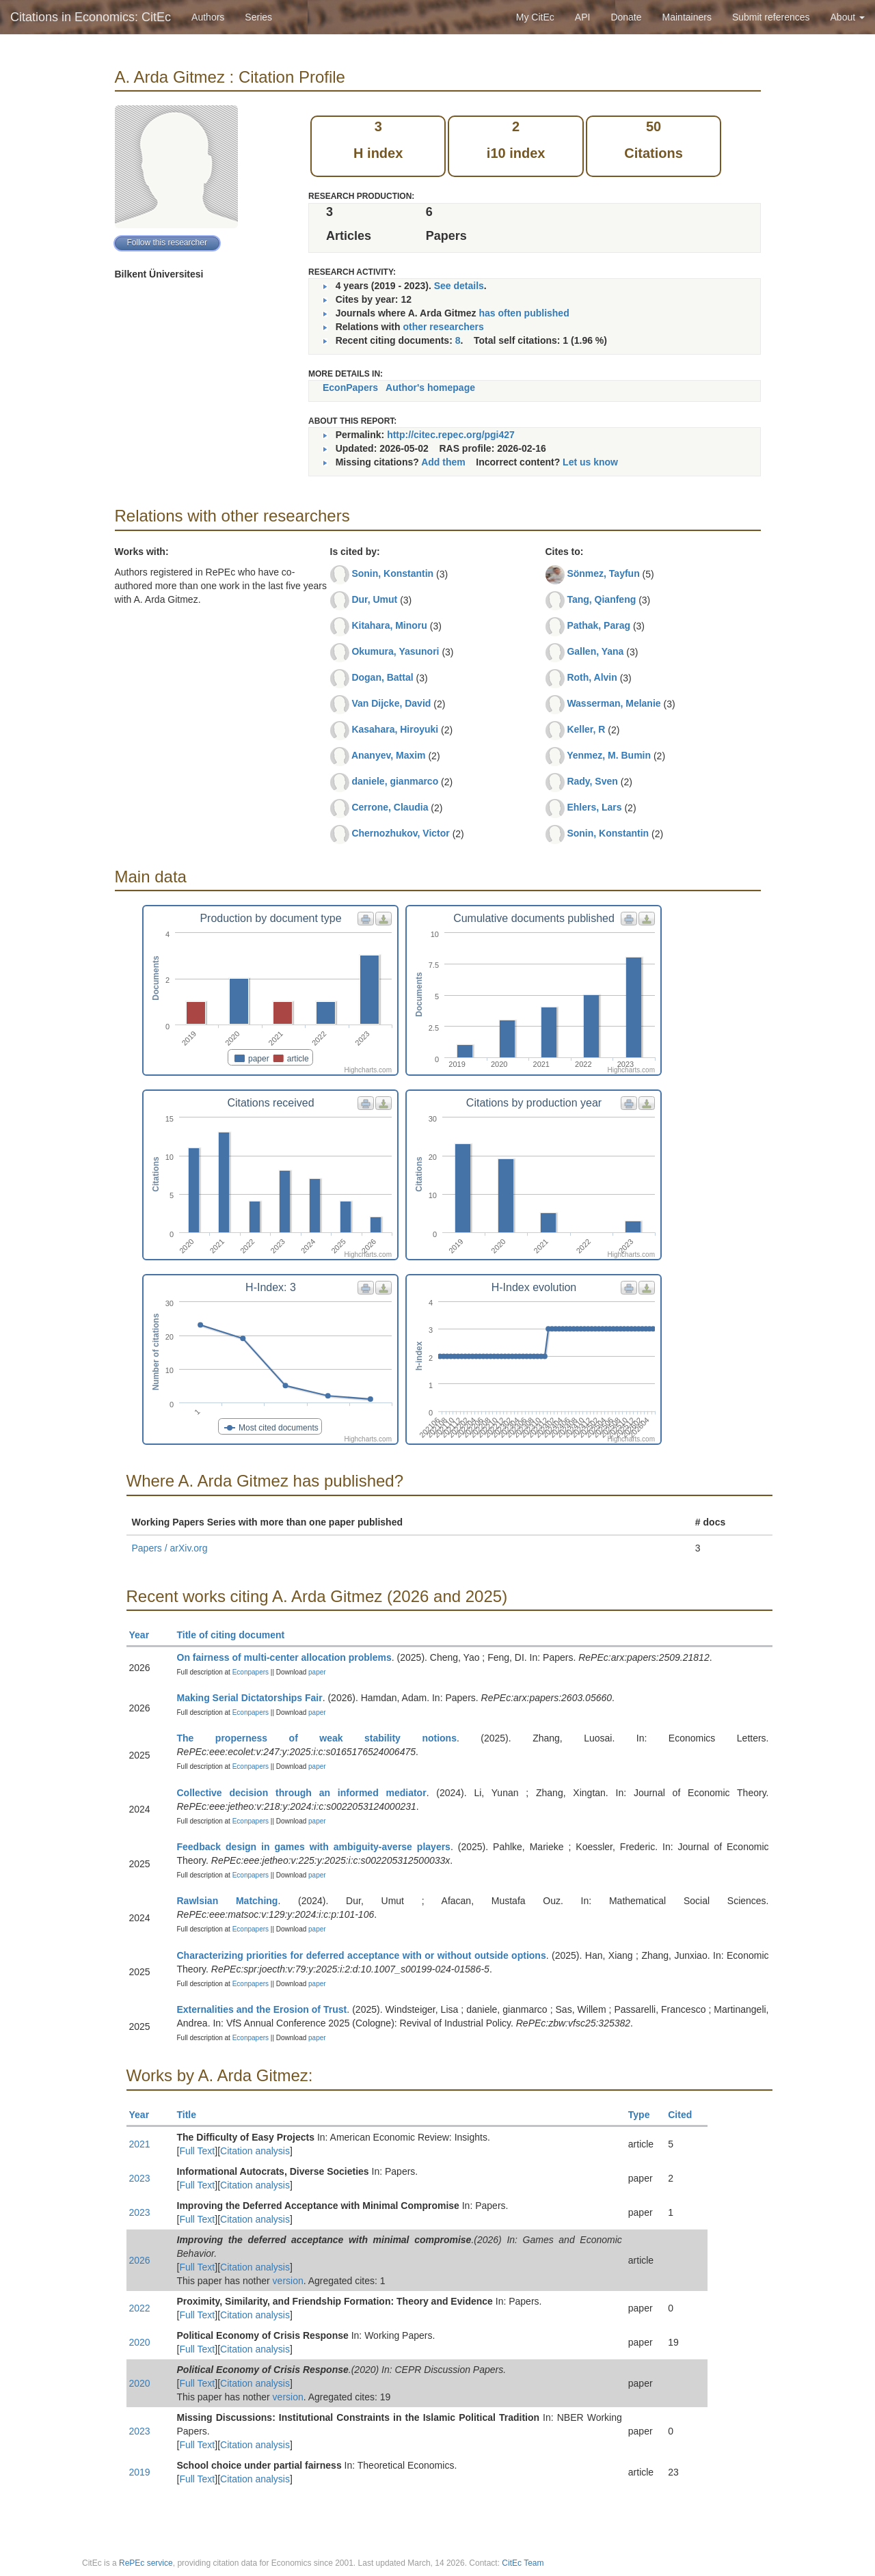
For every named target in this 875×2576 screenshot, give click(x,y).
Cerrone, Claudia (389, 807)
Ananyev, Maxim (388, 755)
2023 (139, 2178)
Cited (686, 2114)
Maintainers (687, 17)
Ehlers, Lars (594, 807)
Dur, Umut (374, 599)
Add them (443, 462)
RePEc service (146, 2563)
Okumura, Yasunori (395, 651)
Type (645, 2114)
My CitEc (535, 17)
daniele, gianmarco (394, 781)
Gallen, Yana (595, 651)
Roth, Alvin (592, 677)
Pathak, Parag (598, 625)
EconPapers (350, 387)
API (583, 17)
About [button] (848, 17)
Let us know (590, 462)
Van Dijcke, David (391, 703)
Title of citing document (237, 1634)
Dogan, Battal (382, 677)
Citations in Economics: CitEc (90, 17)
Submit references (771, 17)
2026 (139, 2260)
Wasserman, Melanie (613, 703)
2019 (139, 2472)
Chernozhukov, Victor (400, 833)
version (288, 2280)
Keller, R (586, 729)
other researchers (443, 326)
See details (459, 285)
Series (258, 17)
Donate (625, 17)
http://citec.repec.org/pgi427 (451, 434)
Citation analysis (255, 2150)
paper (317, 1672)
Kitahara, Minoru (389, 625)
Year (145, 1634)
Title (192, 2114)
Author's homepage (430, 387)
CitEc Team (522, 2563)
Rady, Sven (592, 781)
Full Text (197, 2150)
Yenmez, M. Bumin (609, 755)
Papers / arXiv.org (170, 1548)
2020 (139, 2342)
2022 (139, 2308)
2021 (139, 2144)
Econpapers (249, 1672)
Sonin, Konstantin (392, 573)
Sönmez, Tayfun (603, 573)
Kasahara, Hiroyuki (394, 729)
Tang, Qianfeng (601, 599)
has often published (524, 313)
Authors (207, 17)
